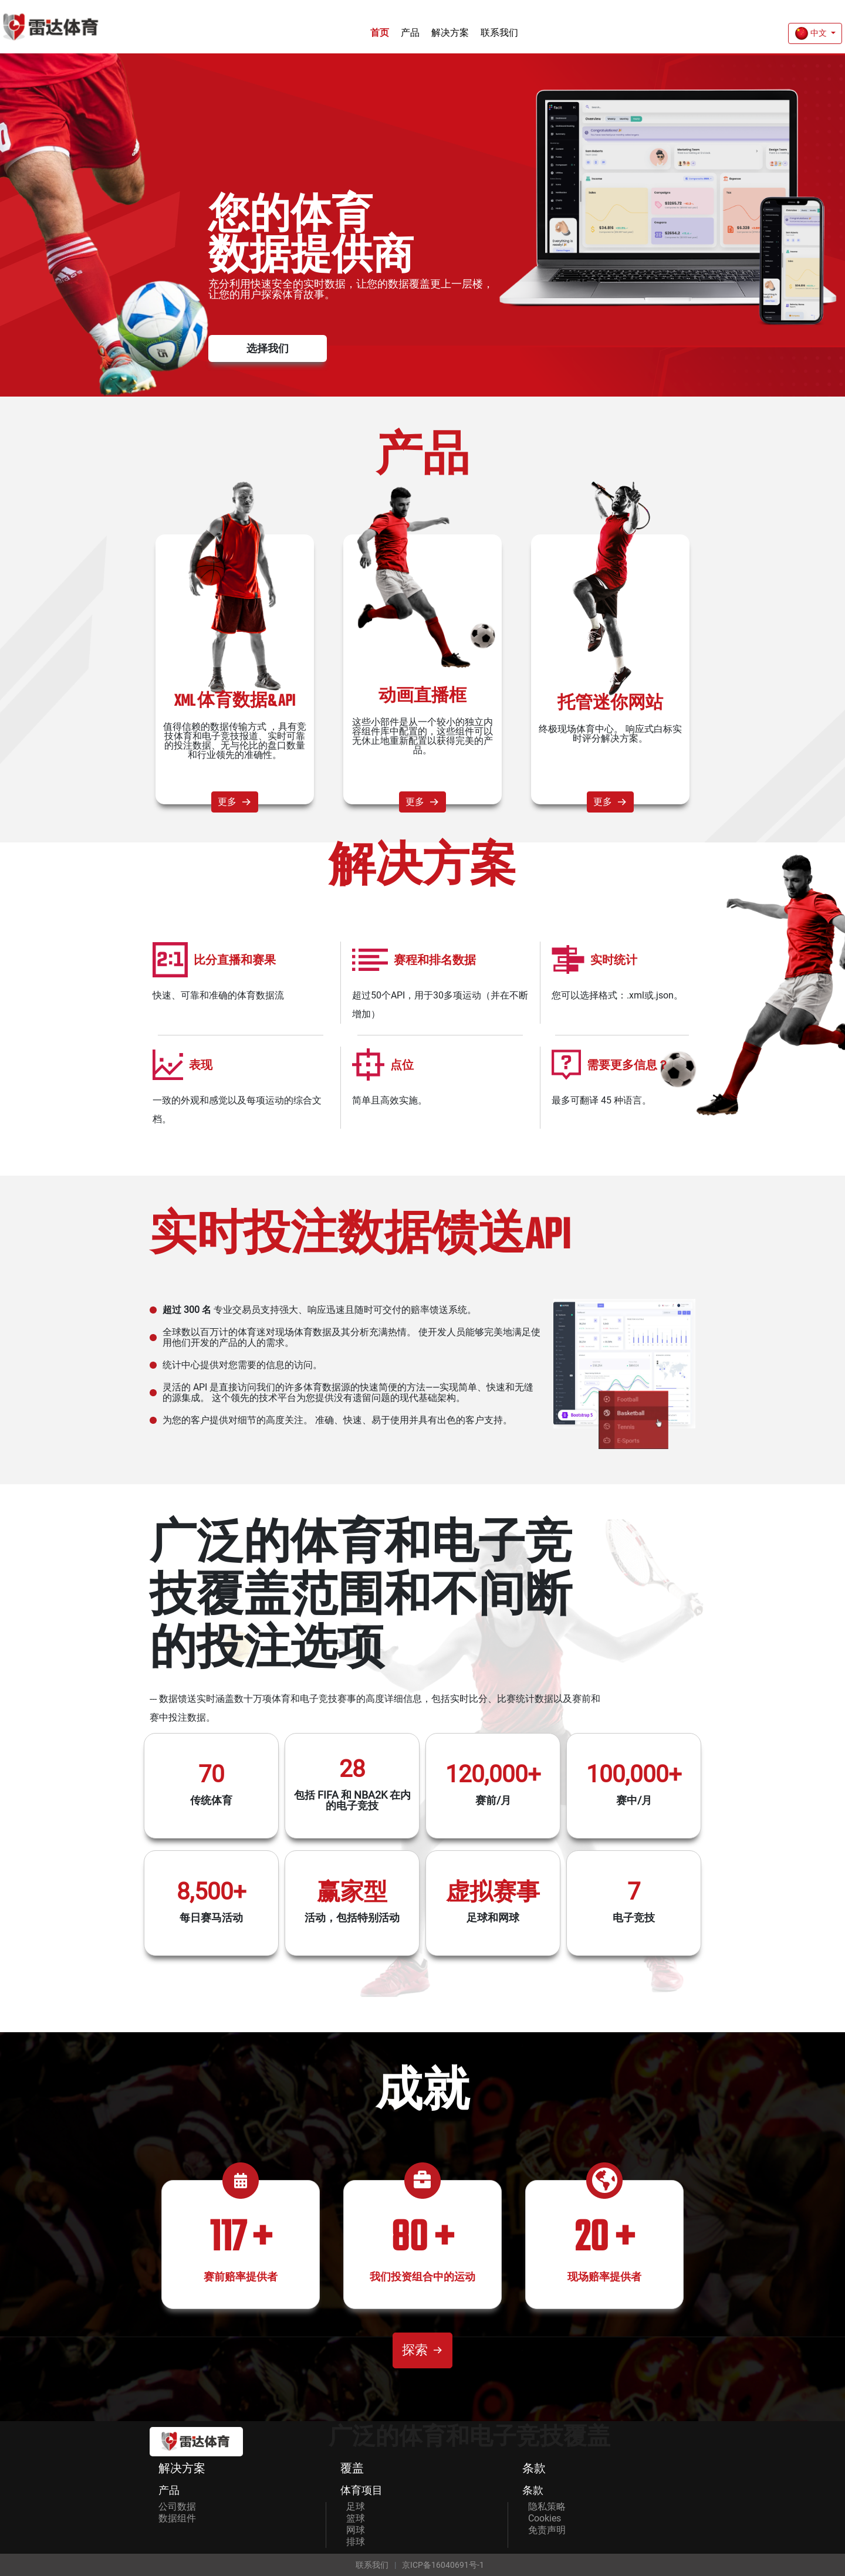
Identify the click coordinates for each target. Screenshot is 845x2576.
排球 (355, 2541)
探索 (422, 2350)
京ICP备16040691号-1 (443, 2565)
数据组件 (177, 2518)
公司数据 (177, 2506)
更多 (235, 801)
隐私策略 (547, 2506)
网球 (355, 2530)
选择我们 (267, 348)
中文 (812, 33)
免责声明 (547, 2530)
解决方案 (450, 32)
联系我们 (499, 32)
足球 (355, 2506)
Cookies (544, 2518)
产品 (410, 32)
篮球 (355, 2518)
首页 (379, 32)
